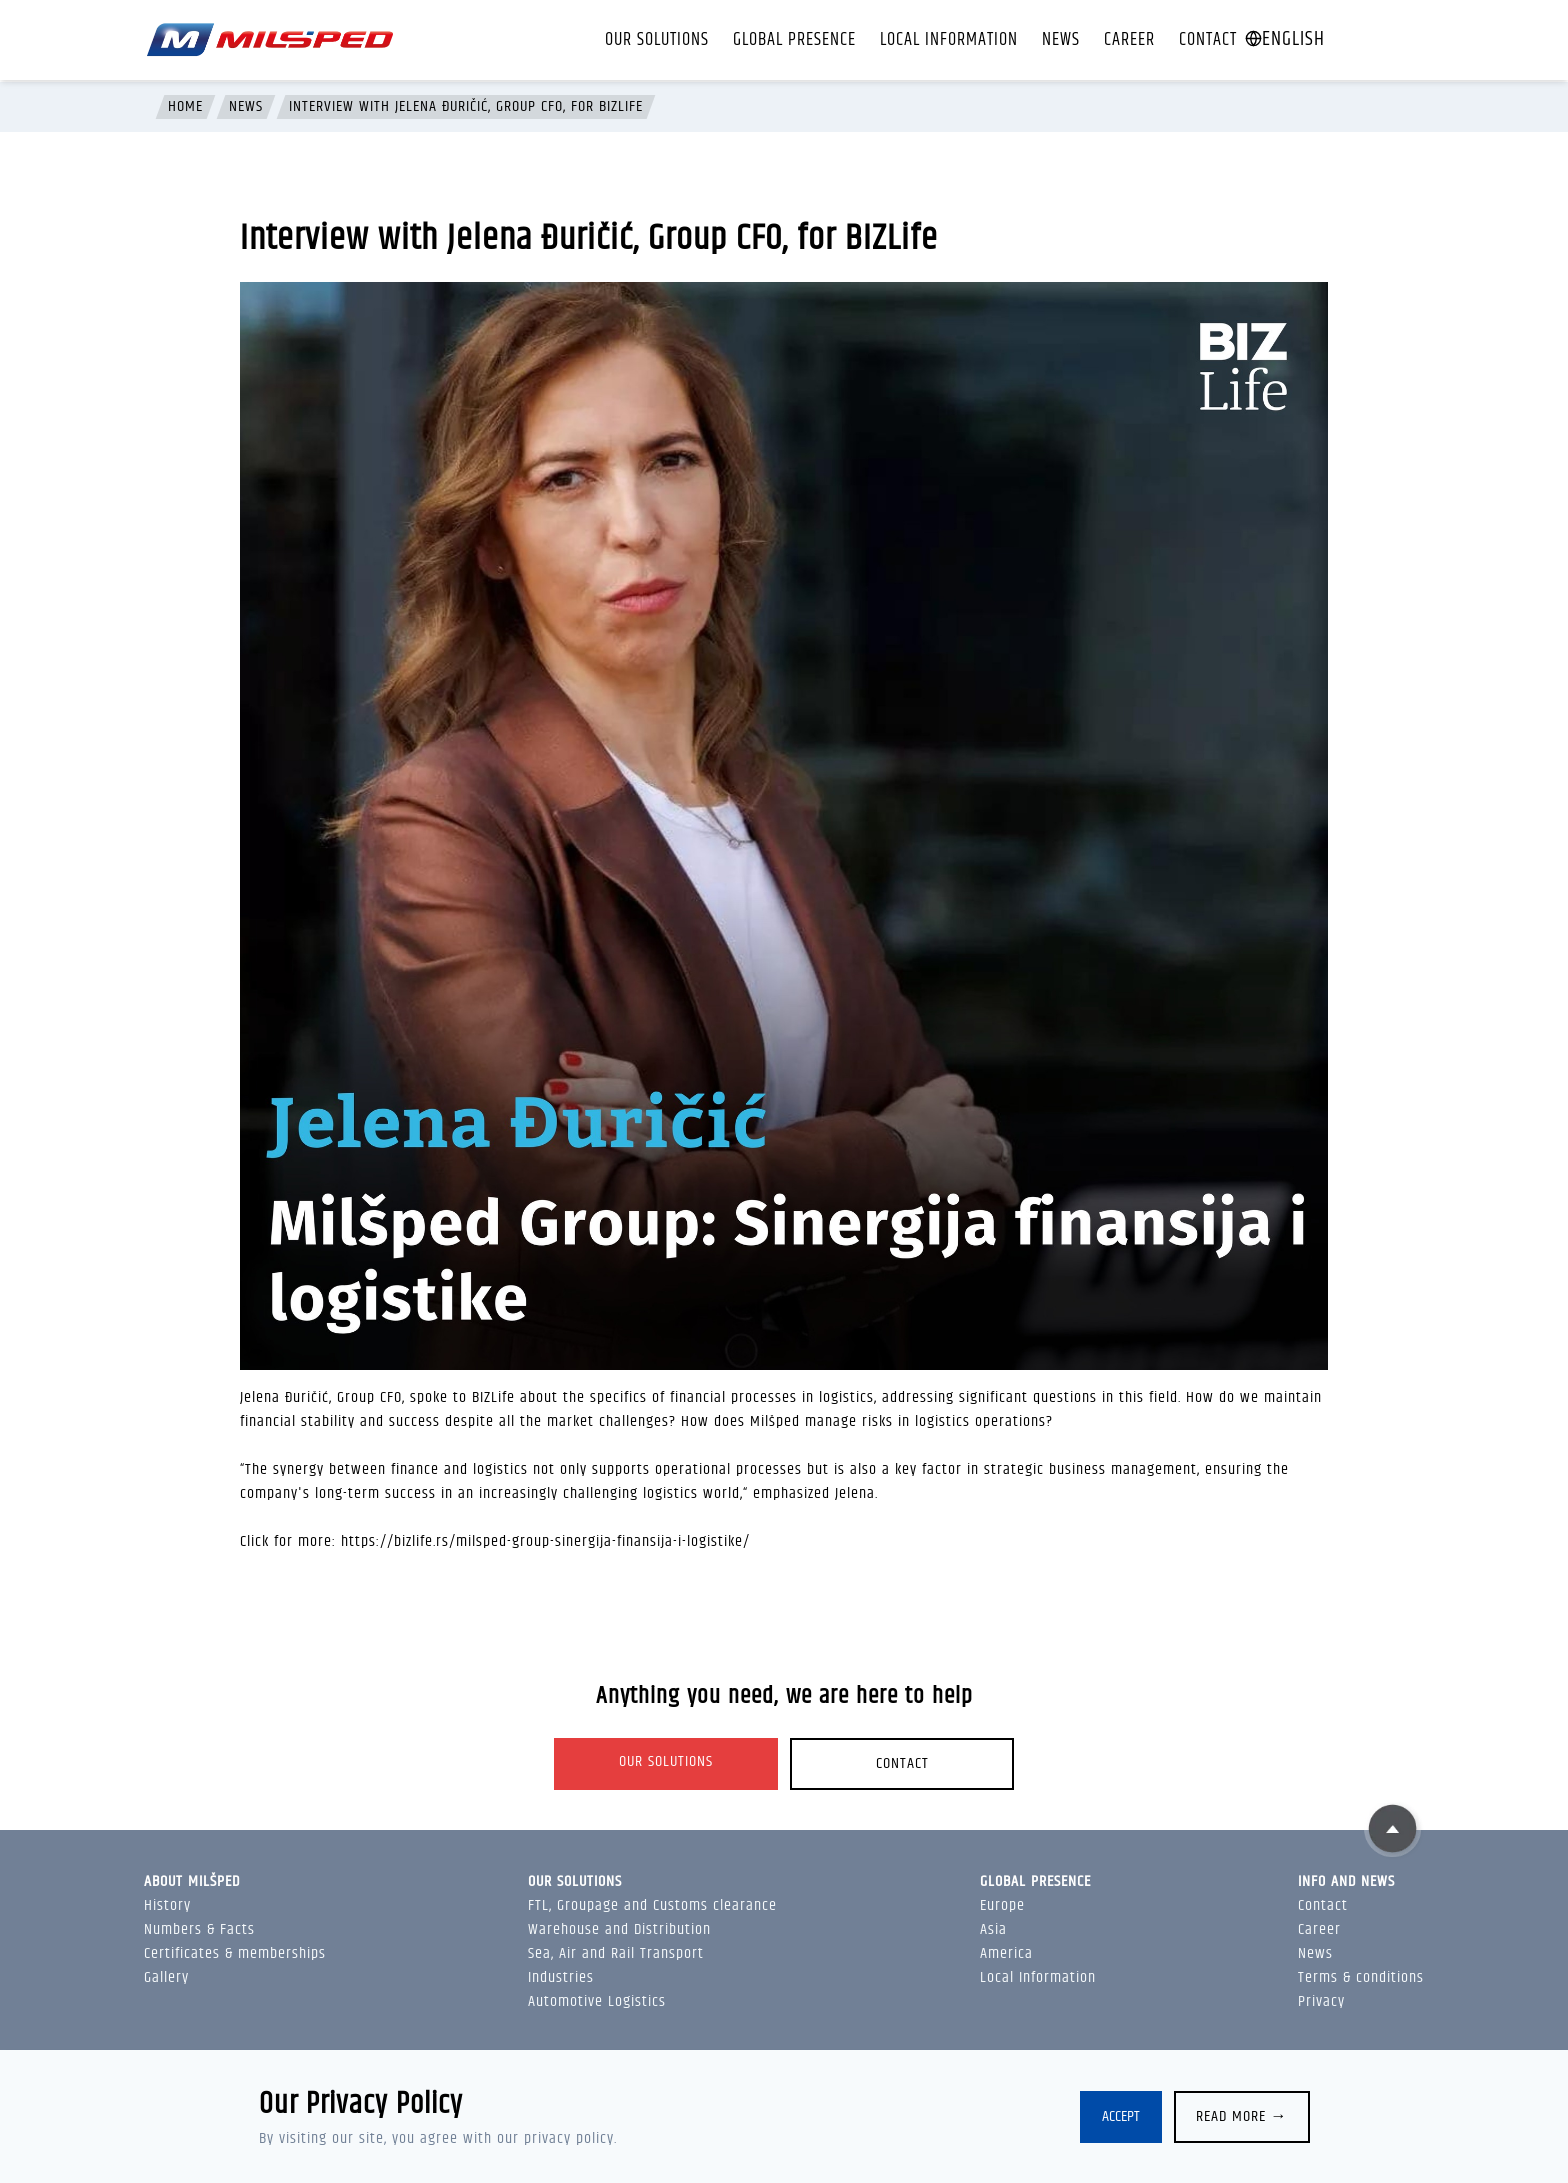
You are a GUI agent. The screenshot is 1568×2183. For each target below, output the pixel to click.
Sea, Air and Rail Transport (616, 1953)
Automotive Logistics (597, 2001)
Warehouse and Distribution (619, 1929)
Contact (1208, 40)
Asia (993, 1929)
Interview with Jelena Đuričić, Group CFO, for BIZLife (466, 107)
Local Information (949, 40)
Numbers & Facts (199, 1929)
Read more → (1242, 2116)
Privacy (1321, 2001)
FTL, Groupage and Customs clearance (652, 1905)
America (1006, 1953)
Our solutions (657, 40)
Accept (1121, 2116)
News (1061, 40)
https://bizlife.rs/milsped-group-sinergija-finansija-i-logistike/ (545, 1541)
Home (185, 107)
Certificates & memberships (235, 1953)
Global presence (794, 40)
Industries (561, 1977)
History (167, 1905)
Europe (1002, 1905)
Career (1129, 40)
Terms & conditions (1361, 1977)
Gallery (166, 1977)
